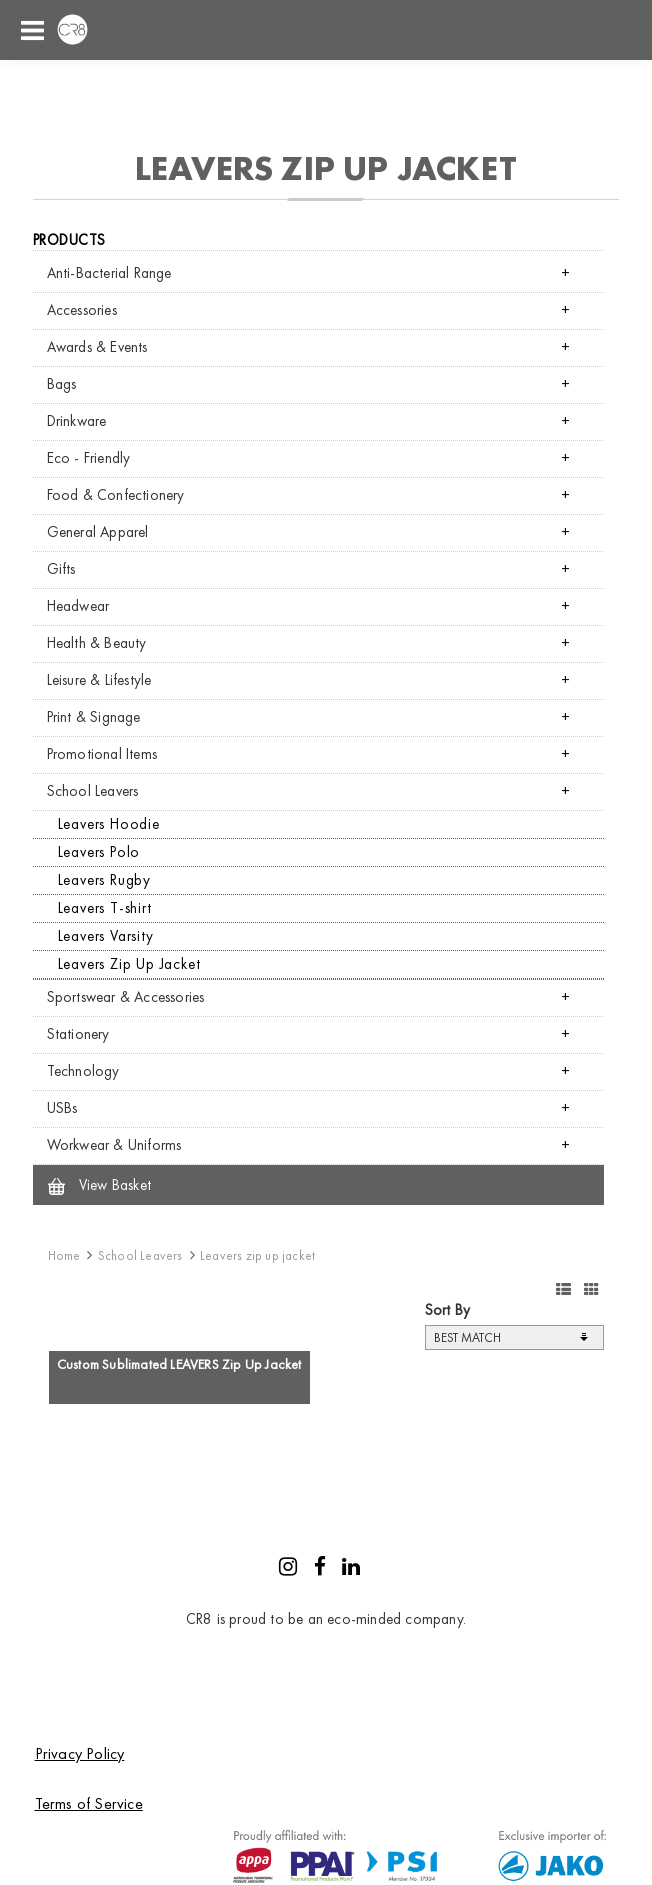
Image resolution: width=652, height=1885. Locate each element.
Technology (83, 1071)
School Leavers (93, 791)
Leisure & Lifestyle (99, 680)
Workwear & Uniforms (114, 1145)
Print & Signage (94, 717)
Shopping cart (572, 30)
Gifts (61, 569)
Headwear (78, 606)
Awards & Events (97, 347)
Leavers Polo (99, 852)
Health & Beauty (97, 643)
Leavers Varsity (106, 936)
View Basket (99, 1185)
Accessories (82, 310)
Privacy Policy (80, 1753)
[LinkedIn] (351, 1569)
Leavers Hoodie (109, 824)
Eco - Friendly (89, 458)
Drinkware (77, 421)
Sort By (447, 1310)
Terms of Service (89, 1803)
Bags (62, 384)
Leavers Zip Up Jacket (129, 964)
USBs (62, 1108)
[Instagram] (288, 1569)
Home (64, 1255)
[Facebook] (320, 1569)
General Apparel (98, 532)
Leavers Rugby (104, 880)
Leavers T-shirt (105, 908)
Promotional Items (102, 754)
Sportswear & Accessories (126, 997)
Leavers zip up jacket (257, 1255)
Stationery (78, 1034)
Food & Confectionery (116, 495)
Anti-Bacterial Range (109, 273)
